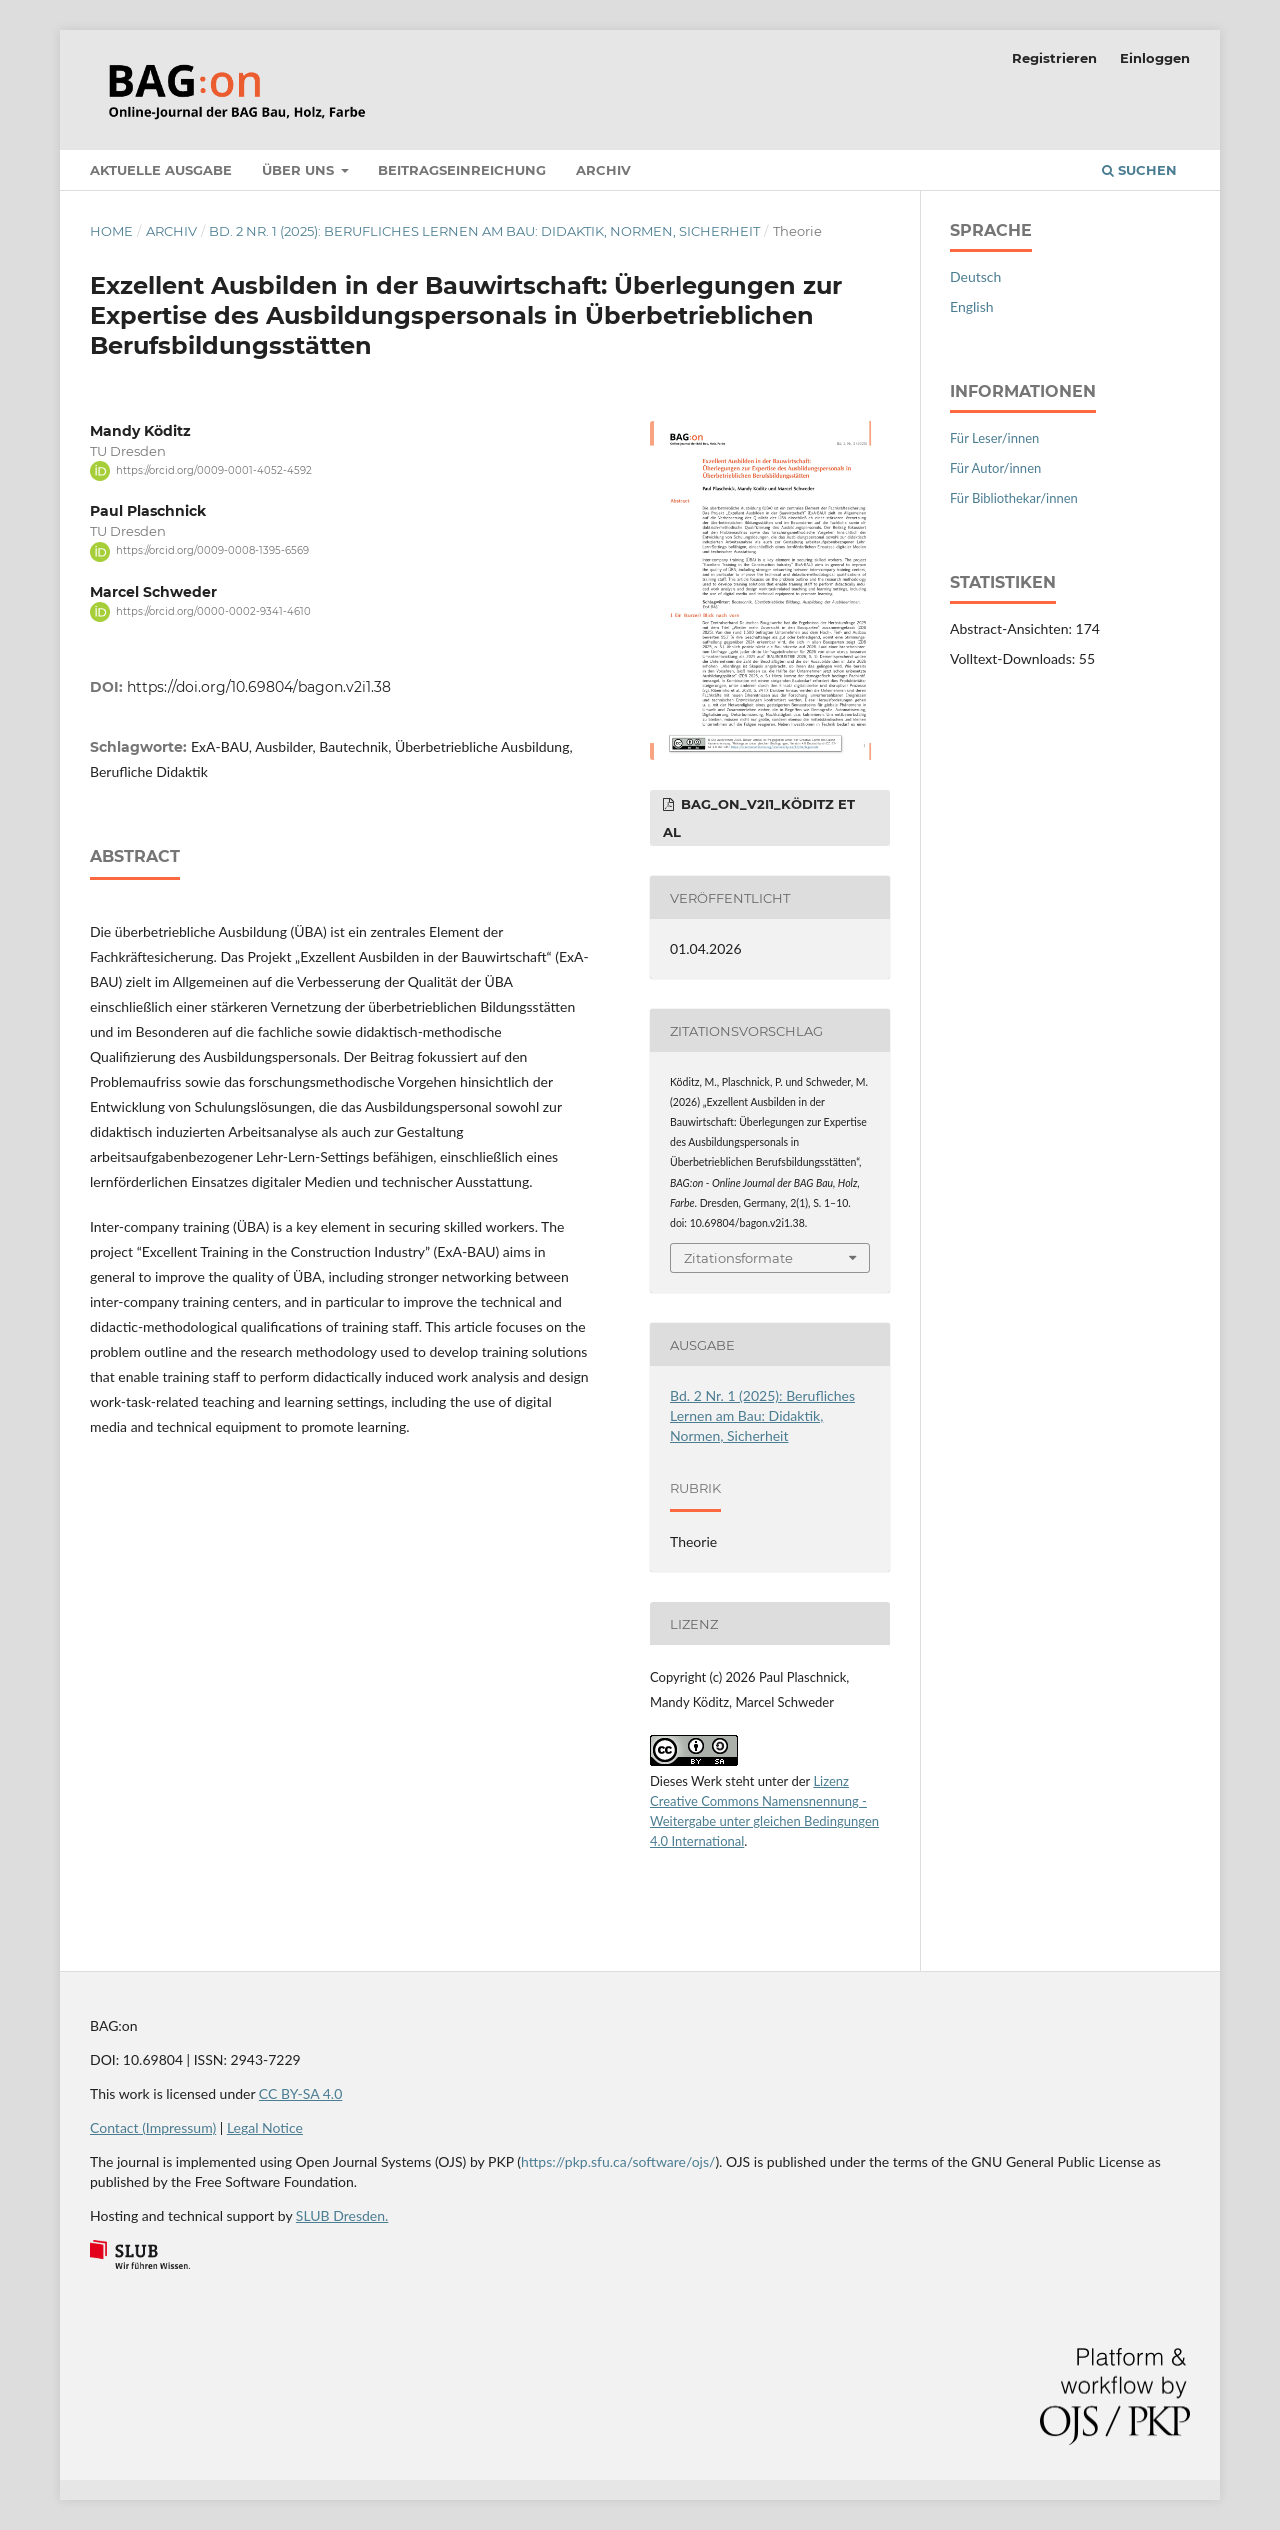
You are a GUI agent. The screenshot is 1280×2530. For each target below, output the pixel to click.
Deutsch (975, 276)
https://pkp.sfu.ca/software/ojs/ (618, 2161)
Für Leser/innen (994, 438)
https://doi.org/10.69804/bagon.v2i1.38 (259, 687)
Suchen (1139, 170)
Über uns (300, 170)
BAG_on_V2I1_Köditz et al (759, 818)
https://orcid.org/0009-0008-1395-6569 (212, 551)
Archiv (603, 170)
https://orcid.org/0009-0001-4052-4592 (214, 470)
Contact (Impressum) (153, 2127)
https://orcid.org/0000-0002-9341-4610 (213, 611)
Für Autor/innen (995, 468)
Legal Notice (265, 2127)
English (972, 306)
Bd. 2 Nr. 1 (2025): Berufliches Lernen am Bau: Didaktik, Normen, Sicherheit (484, 231)
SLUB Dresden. (342, 2215)
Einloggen (1155, 58)
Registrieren (1054, 58)
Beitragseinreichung (462, 170)
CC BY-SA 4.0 (300, 2093)
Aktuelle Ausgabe (161, 170)
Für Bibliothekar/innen (1014, 498)
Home (111, 231)
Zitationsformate (738, 1258)
